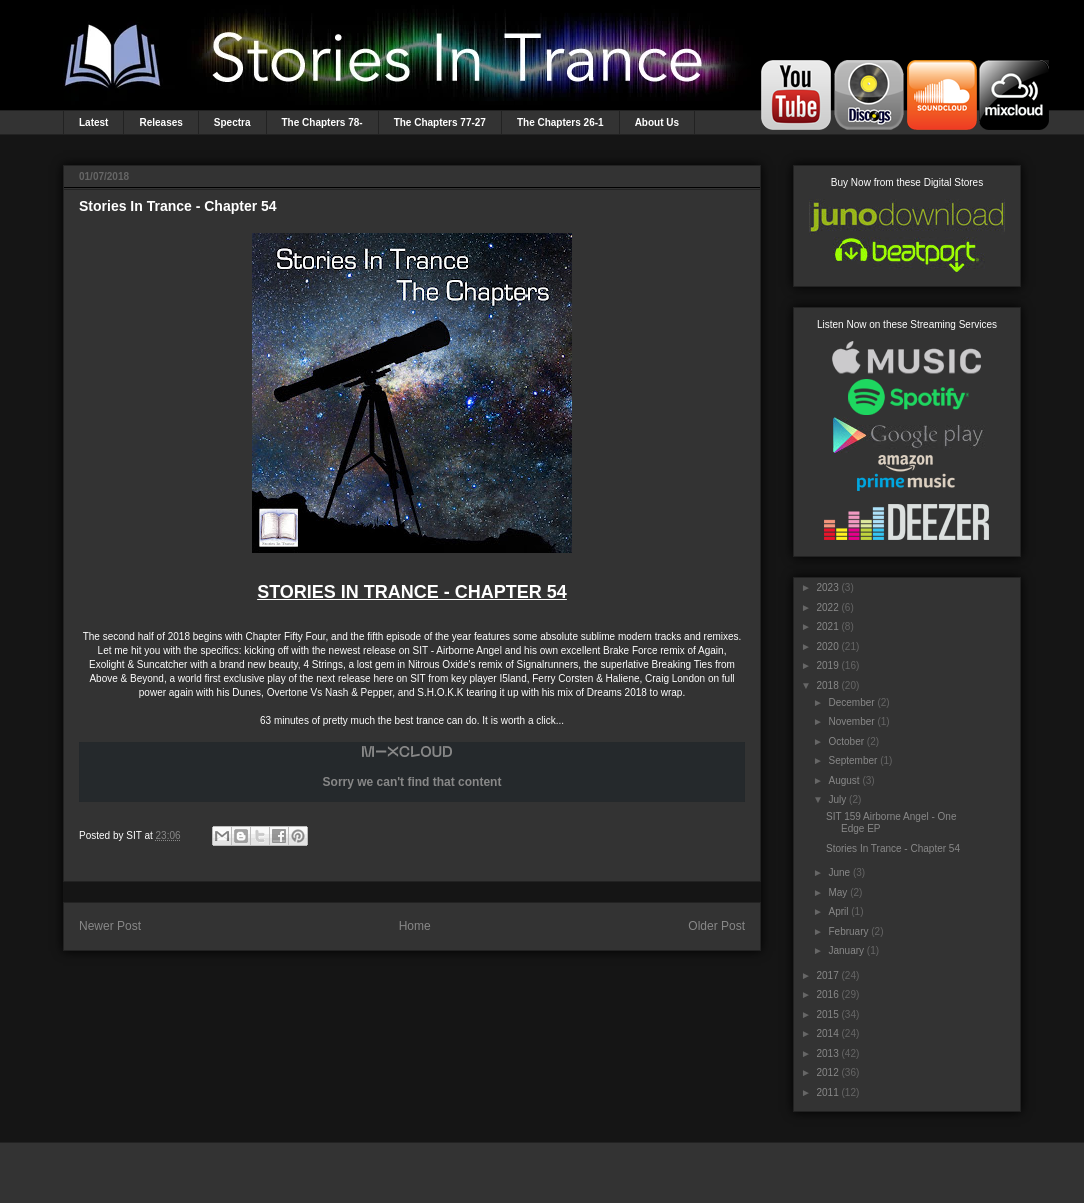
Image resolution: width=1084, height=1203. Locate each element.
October (846, 741)
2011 (827, 1092)
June (839, 872)
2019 (827, 665)
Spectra (232, 122)
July (837, 799)
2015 (827, 1014)
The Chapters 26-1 (560, 122)
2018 (827, 685)
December (851, 702)
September (852, 760)
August (843, 780)
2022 (827, 607)
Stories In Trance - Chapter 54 (893, 848)
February (848, 931)
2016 (827, 994)
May (837, 892)
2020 (827, 646)
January (846, 950)
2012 (827, 1072)
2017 (827, 975)
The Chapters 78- (322, 122)
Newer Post (110, 926)
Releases (160, 122)
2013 (827, 1053)
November (851, 721)
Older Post (716, 926)
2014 (827, 1033)
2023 (827, 587)
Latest (93, 122)
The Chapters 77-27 (440, 122)
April (838, 911)
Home (415, 926)
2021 (827, 626)
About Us (657, 122)
